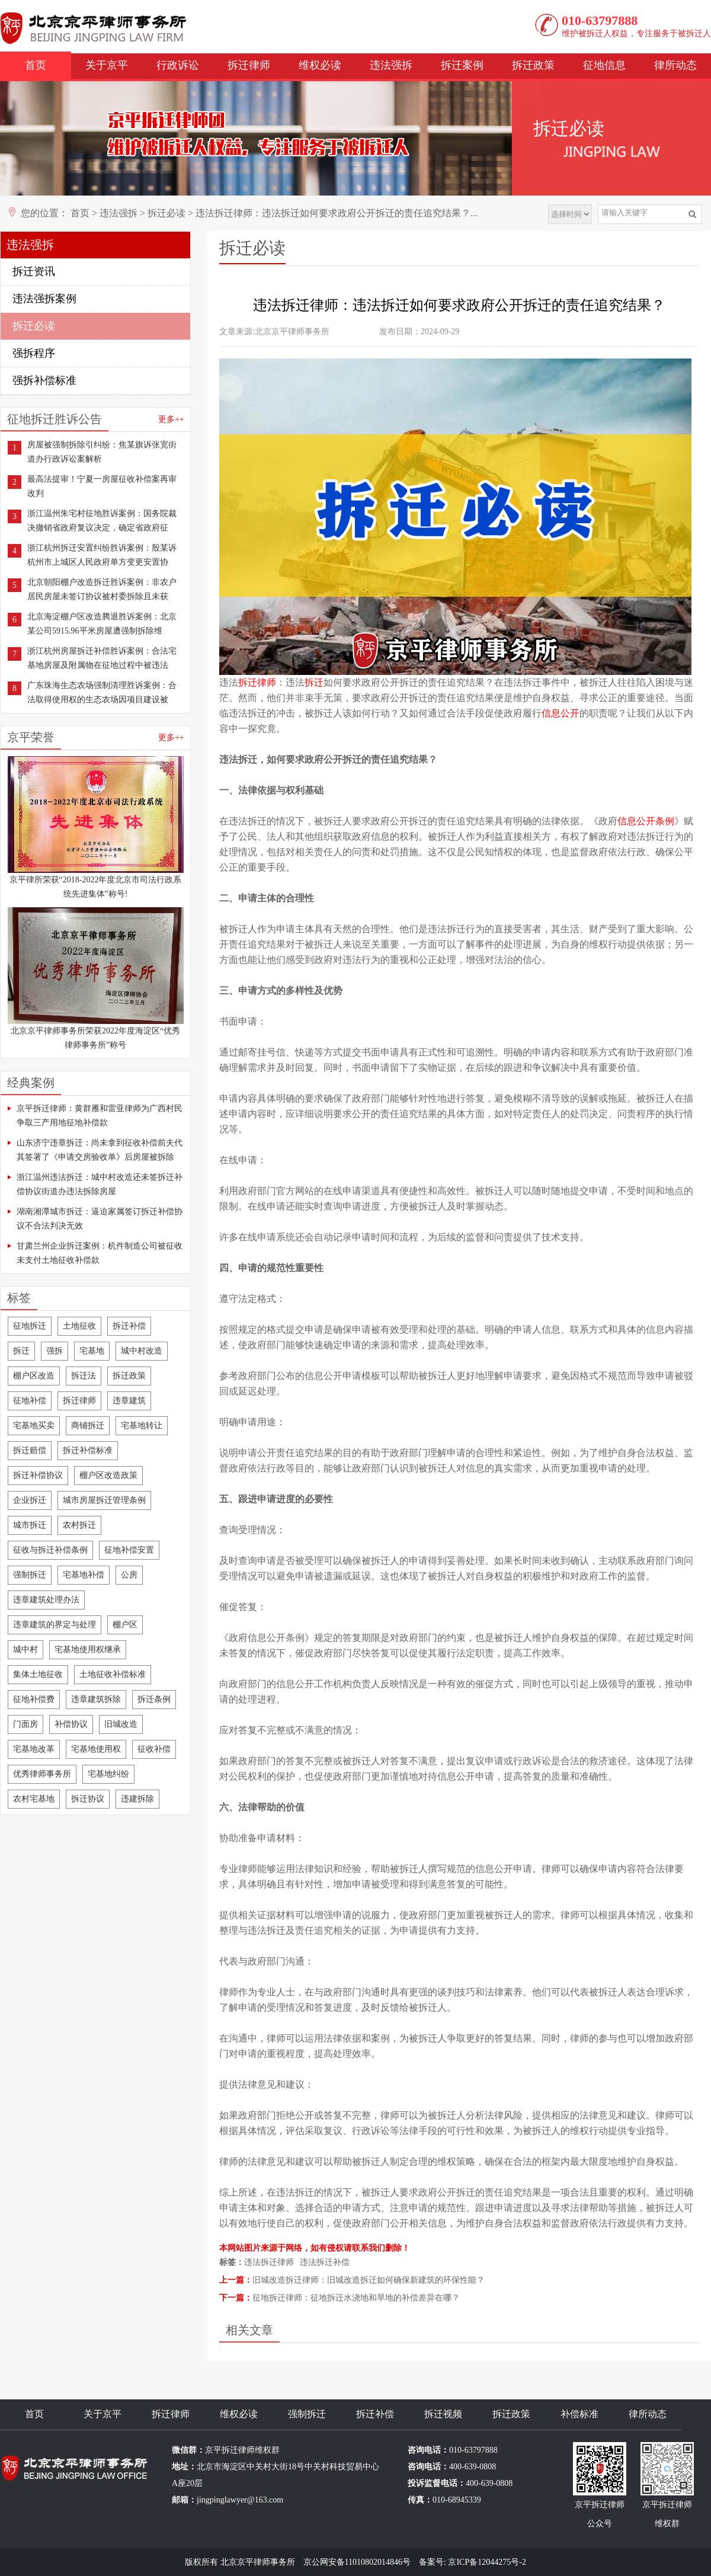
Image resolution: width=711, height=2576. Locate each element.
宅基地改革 (34, 1749)
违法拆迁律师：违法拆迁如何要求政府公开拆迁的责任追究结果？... (337, 213)
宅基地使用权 (96, 1749)
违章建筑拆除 (96, 1699)
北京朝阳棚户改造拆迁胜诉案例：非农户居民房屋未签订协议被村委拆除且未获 (102, 589)
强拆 (54, 1350)
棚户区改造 (34, 1375)
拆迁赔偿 (29, 1450)
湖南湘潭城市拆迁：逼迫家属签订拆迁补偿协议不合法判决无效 (99, 1218)
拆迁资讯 (33, 271)
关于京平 (106, 65)
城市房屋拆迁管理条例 (104, 1500)
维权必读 (320, 65)
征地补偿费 (34, 1699)
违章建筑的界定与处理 (54, 1624)
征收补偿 (154, 1749)
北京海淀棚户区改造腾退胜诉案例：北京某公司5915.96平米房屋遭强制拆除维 (102, 623)
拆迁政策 (533, 65)
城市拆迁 (29, 1525)
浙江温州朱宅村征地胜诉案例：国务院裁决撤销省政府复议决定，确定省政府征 (102, 520)
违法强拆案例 (44, 299)
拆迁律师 (249, 65)
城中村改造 (141, 1350)
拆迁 (21, 1350)
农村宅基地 (34, 1798)
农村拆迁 (79, 1525)
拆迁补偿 (129, 1325)
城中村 (25, 1649)
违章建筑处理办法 (46, 1599)
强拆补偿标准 (44, 380)
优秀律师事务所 (42, 1773)
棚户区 (125, 1624)
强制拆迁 (29, 1574)
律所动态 (675, 65)
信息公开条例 (645, 821)
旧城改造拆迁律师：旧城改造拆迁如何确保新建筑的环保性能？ (368, 2280)
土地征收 (79, 1325)
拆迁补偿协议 (38, 1475)
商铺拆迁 (87, 1425)
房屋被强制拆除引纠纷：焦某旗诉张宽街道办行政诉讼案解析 (102, 451)
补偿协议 (71, 1724)
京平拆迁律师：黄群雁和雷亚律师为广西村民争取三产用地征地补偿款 (99, 1115)
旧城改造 (120, 1724)
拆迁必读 (166, 213)
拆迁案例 (462, 65)
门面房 (25, 1724)
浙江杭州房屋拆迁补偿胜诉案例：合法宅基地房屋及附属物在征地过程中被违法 (102, 658)
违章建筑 (129, 1400)
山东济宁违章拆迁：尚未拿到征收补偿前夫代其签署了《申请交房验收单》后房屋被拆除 (99, 1149)
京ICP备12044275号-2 (487, 2562)
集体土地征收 (38, 1674)
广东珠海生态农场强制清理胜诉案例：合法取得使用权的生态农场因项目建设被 (102, 692)
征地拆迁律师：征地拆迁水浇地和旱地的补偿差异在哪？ (356, 2297)
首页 (35, 65)
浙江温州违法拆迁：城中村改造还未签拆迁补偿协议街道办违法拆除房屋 (99, 1184)
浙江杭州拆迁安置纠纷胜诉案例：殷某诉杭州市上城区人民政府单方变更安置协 (102, 555)
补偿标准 (579, 2414)
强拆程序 (33, 353)
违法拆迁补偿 (325, 2262)
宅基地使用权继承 (88, 1649)
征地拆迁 (29, 1325)
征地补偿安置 (129, 1549)
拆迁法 (83, 1375)
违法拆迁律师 (269, 2262)
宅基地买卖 (34, 1425)
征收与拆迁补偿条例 (50, 1549)
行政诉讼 (177, 65)
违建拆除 (137, 1798)
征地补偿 (29, 1400)
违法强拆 (391, 65)
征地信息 (604, 65)
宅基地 (91, 1350)
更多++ (171, 419)
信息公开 (560, 713)
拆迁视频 (443, 2414)
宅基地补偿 (83, 1574)
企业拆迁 (29, 1500)
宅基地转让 (141, 1425)
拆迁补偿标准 (88, 1450)
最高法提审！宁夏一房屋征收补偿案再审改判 (102, 486)
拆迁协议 (87, 1798)
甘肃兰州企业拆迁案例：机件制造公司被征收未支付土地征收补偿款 (99, 1253)
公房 (129, 1574)
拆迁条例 (154, 1699)
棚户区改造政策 (108, 1475)
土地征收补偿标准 (112, 1674)
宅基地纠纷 (108, 1773)
